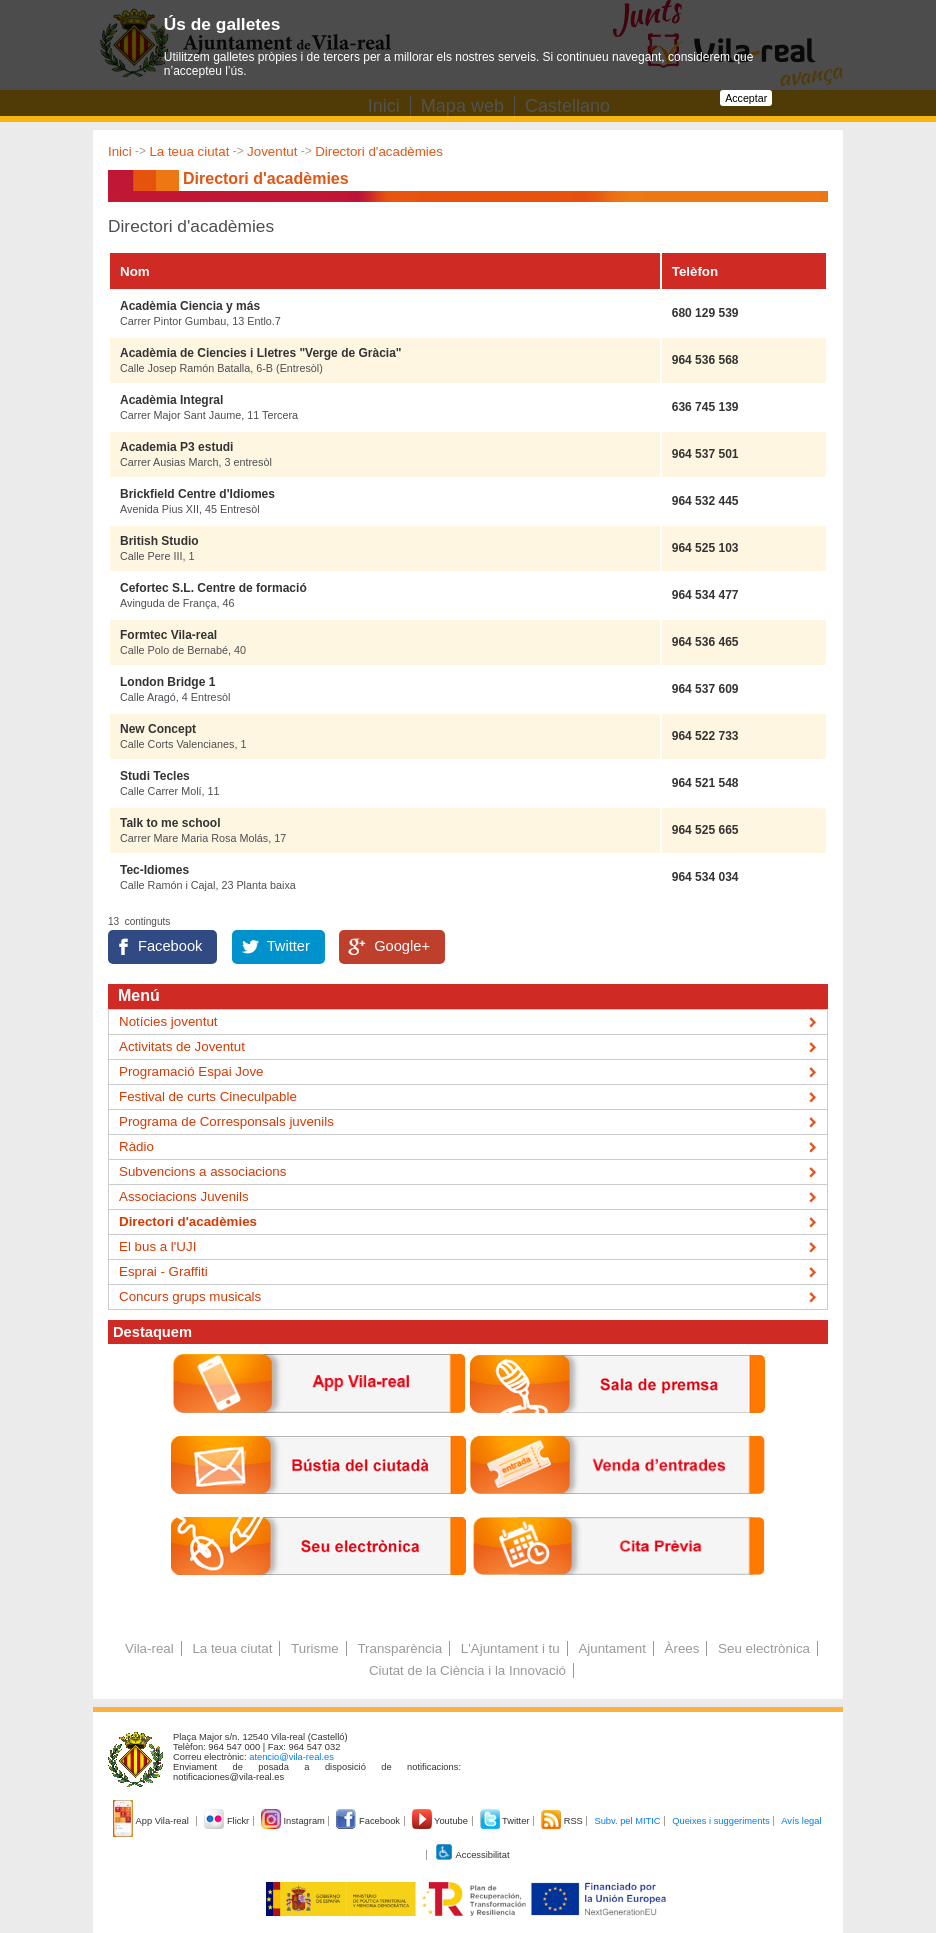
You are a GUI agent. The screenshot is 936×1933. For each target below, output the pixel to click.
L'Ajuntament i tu (510, 1648)
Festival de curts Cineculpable (208, 1096)
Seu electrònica (764, 1648)
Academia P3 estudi (176, 447)
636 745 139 (705, 407)
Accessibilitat (472, 1855)
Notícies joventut (168, 1021)
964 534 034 (705, 877)
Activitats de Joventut (182, 1046)
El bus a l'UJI (157, 1246)
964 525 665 (705, 830)
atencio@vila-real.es (291, 1757)
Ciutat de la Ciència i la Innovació (467, 1670)
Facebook (170, 946)
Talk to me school (170, 823)
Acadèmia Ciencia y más (190, 306)
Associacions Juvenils (184, 1196)
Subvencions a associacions (202, 1171)
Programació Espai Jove (191, 1071)
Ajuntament (611, 1648)
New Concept (158, 729)
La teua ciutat (189, 151)
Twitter (288, 946)
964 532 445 (705, 501)
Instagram (294, 1821)
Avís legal (801, 1821)
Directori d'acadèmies (379, 151)
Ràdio (136, 1146)
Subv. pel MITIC (627, 1821)
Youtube (441, 1821)
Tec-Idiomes (154, 870)
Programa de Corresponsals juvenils (226, 1121)
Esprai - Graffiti (163, 1271)
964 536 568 (705, 360)
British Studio (159, 541)
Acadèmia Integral (171, 400)
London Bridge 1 (167, 682)
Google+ (402, 946)
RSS (563, 1821)
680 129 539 (705, 313)
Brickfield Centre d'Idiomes (197, 494)
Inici (120, 151)
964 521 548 (705, 783)
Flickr (227, 1821)
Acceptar (746, 98)
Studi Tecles (155, 776)
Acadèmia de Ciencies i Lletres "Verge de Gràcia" (261, 353)
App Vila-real (152, 1821)
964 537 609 (705, 689)
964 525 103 (705, 548)
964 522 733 (705, 736)
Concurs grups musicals (190, 1296)
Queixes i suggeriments (720, 1821)
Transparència (399, 1648)
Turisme (315, 1648)
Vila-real (149, 1648)
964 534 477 (705, 595)
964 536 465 (705, 642)
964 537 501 (705, 454)
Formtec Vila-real (168, 635)
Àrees (682, 1648)
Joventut (272, 151)
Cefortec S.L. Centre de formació (213, 588)
